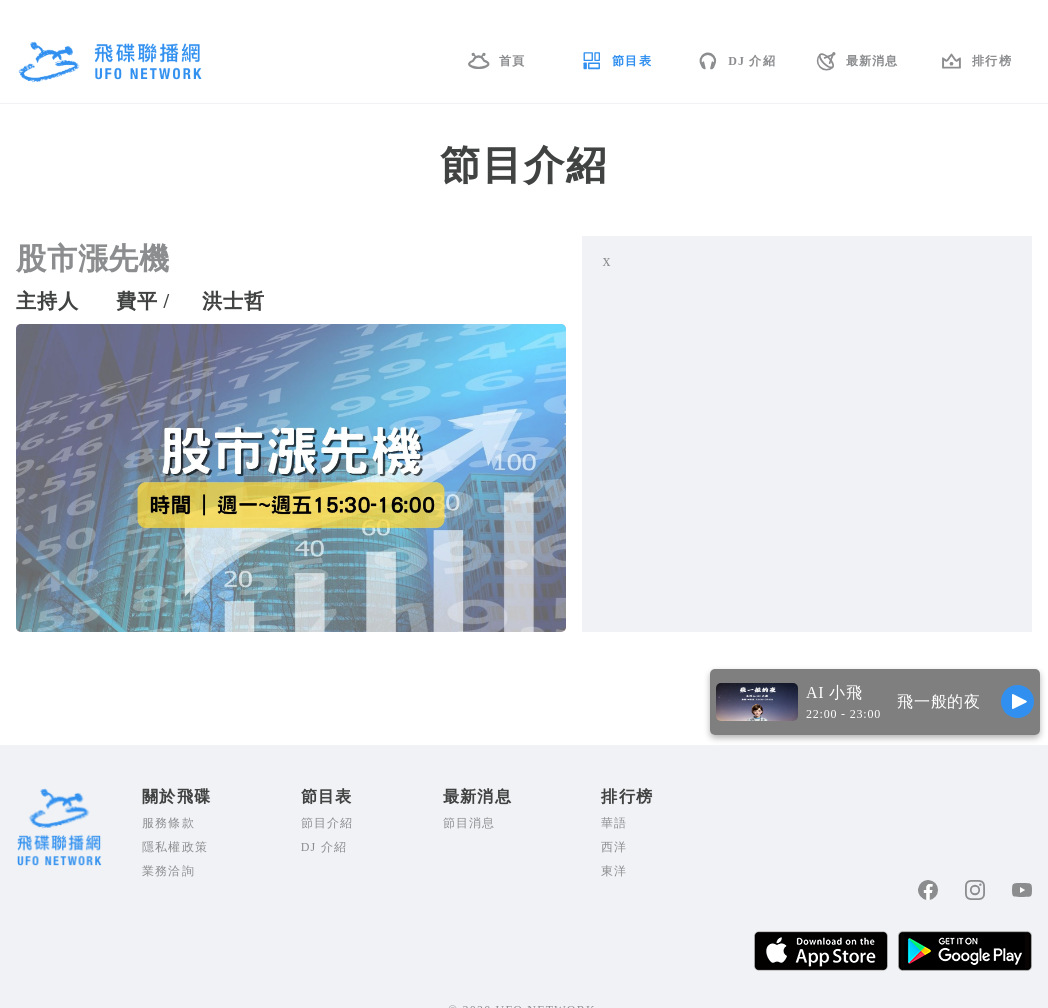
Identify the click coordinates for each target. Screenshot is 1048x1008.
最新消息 (872, 61)
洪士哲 (233, 301)
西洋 (614, 847)
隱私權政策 (175, 847)
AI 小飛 (834, 692)
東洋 (614, 871)
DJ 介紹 (752, 61)
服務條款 (168, 823)
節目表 (632, 61)
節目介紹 (327, 823)
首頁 (512, 61)
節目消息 (469, 823)
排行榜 (992, 61)
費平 (137, 301)
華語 (614, 823)
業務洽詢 (168, 871)
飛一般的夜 (939, 701)
